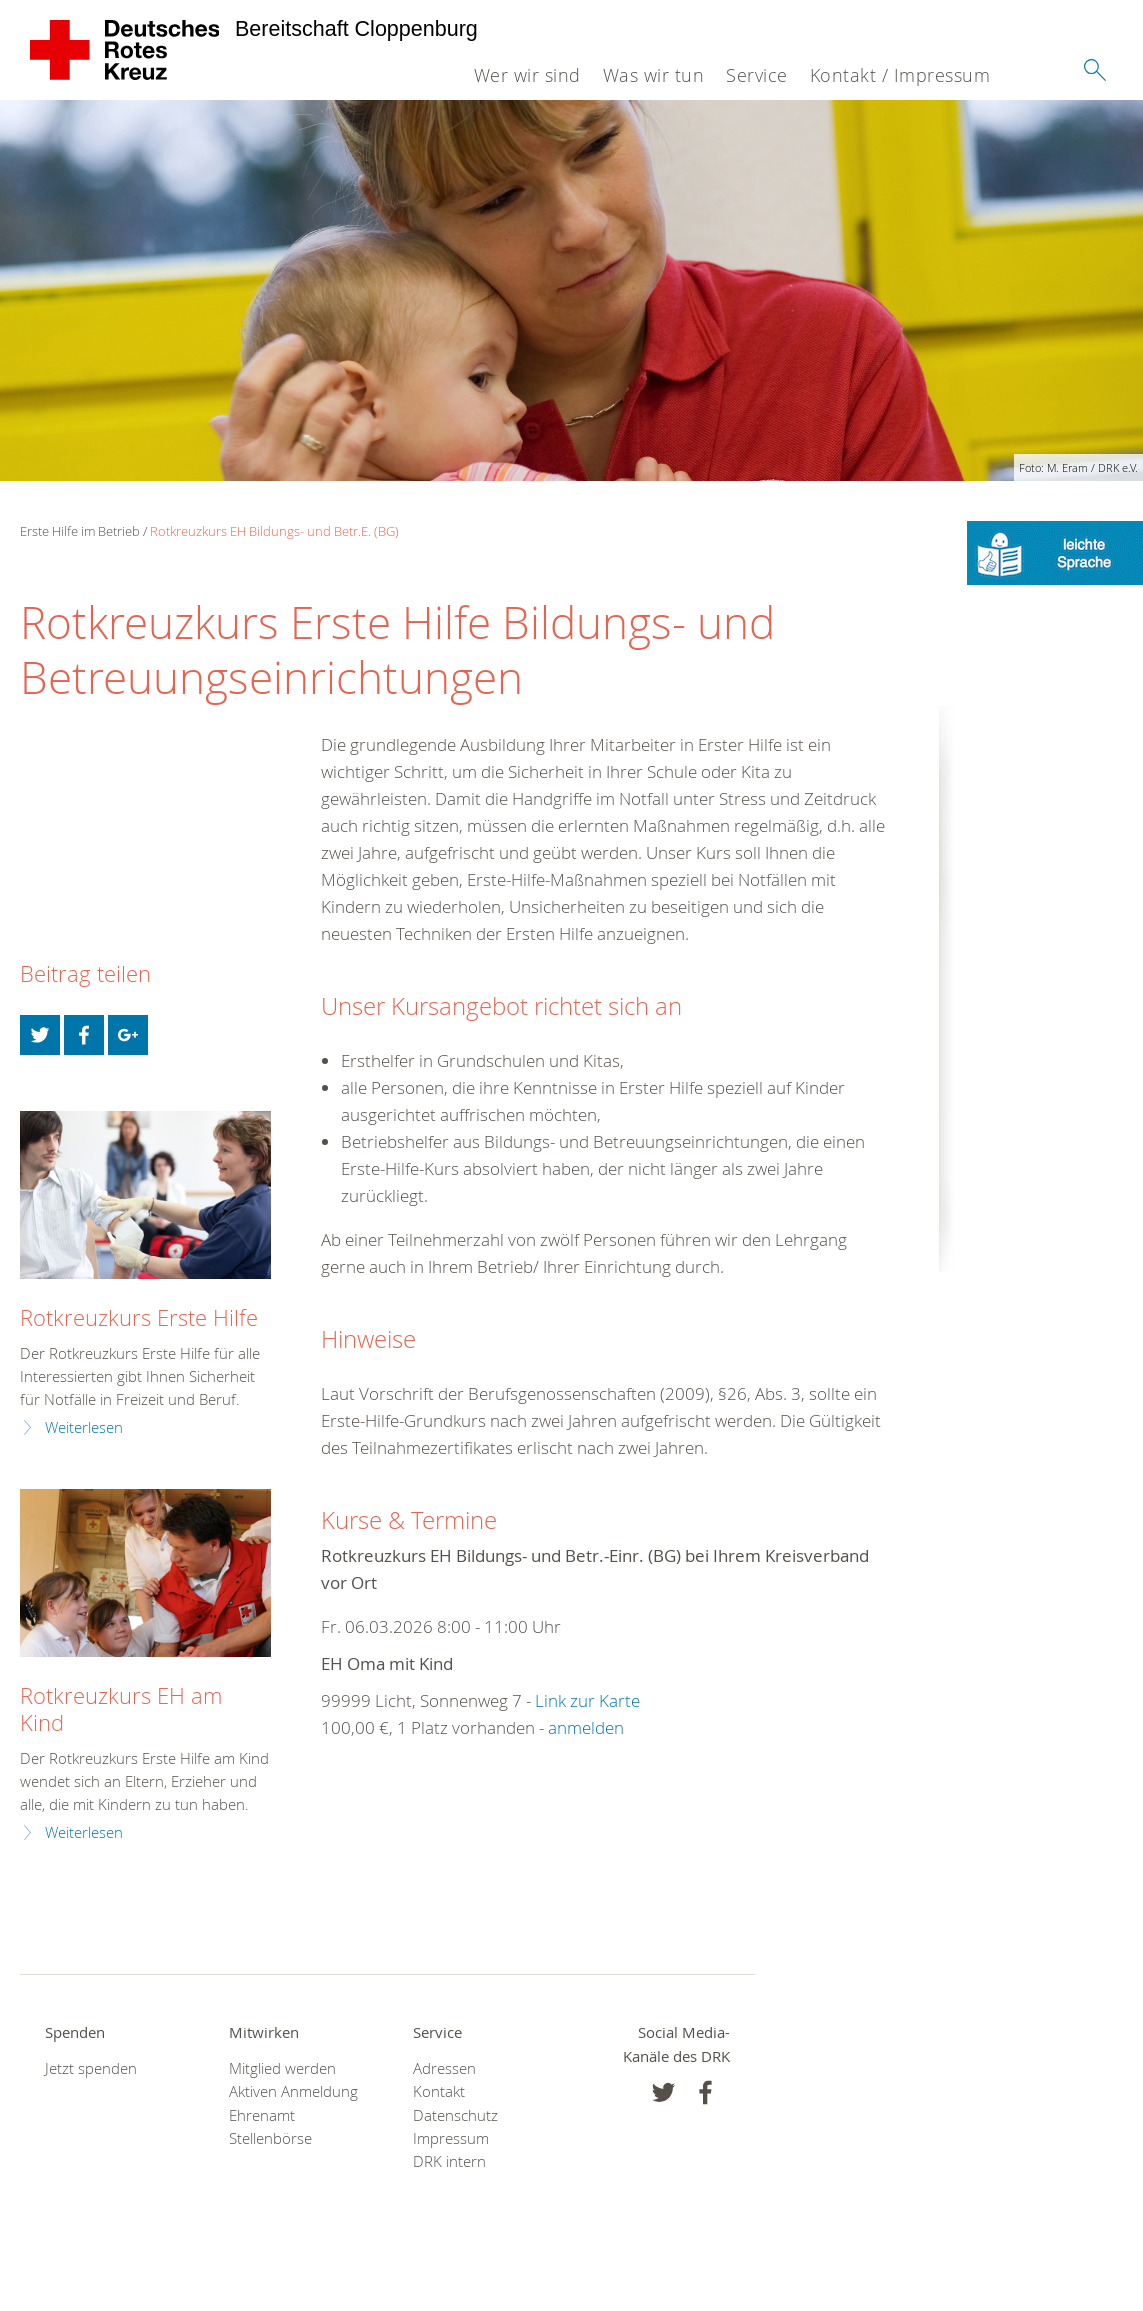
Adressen (444, 2068)
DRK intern (449, 2161)
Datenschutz (455, 2115)
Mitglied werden (282, 2068)
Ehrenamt (262, 2115)
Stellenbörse (270, 2138)
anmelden (586, 1727)
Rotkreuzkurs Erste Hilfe (139, 1317)
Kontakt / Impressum (900, 75)
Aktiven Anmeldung (293, 2091)
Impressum (451, 2138)
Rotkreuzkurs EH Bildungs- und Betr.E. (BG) (274, 531)
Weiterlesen (84, 1427)
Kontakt (439, 2091)
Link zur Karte (587, 1700)
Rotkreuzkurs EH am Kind (121, 1709)
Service (757, 75)
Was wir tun (654, 75)
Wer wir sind (527, 75)
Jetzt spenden (91, 2068)
